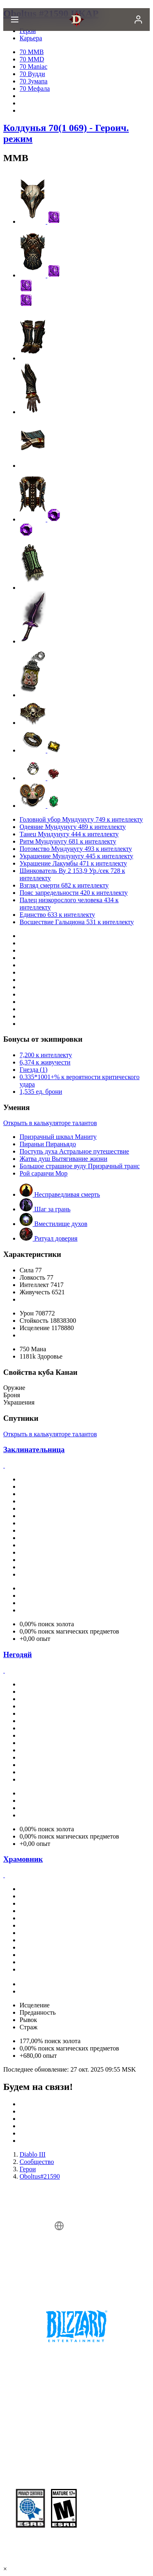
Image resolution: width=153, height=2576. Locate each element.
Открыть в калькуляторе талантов (50, 1122)
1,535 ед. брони (41, 1091)
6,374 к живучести (45, 1062)
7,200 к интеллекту (46, 1054)
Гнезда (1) (33, 1069)
